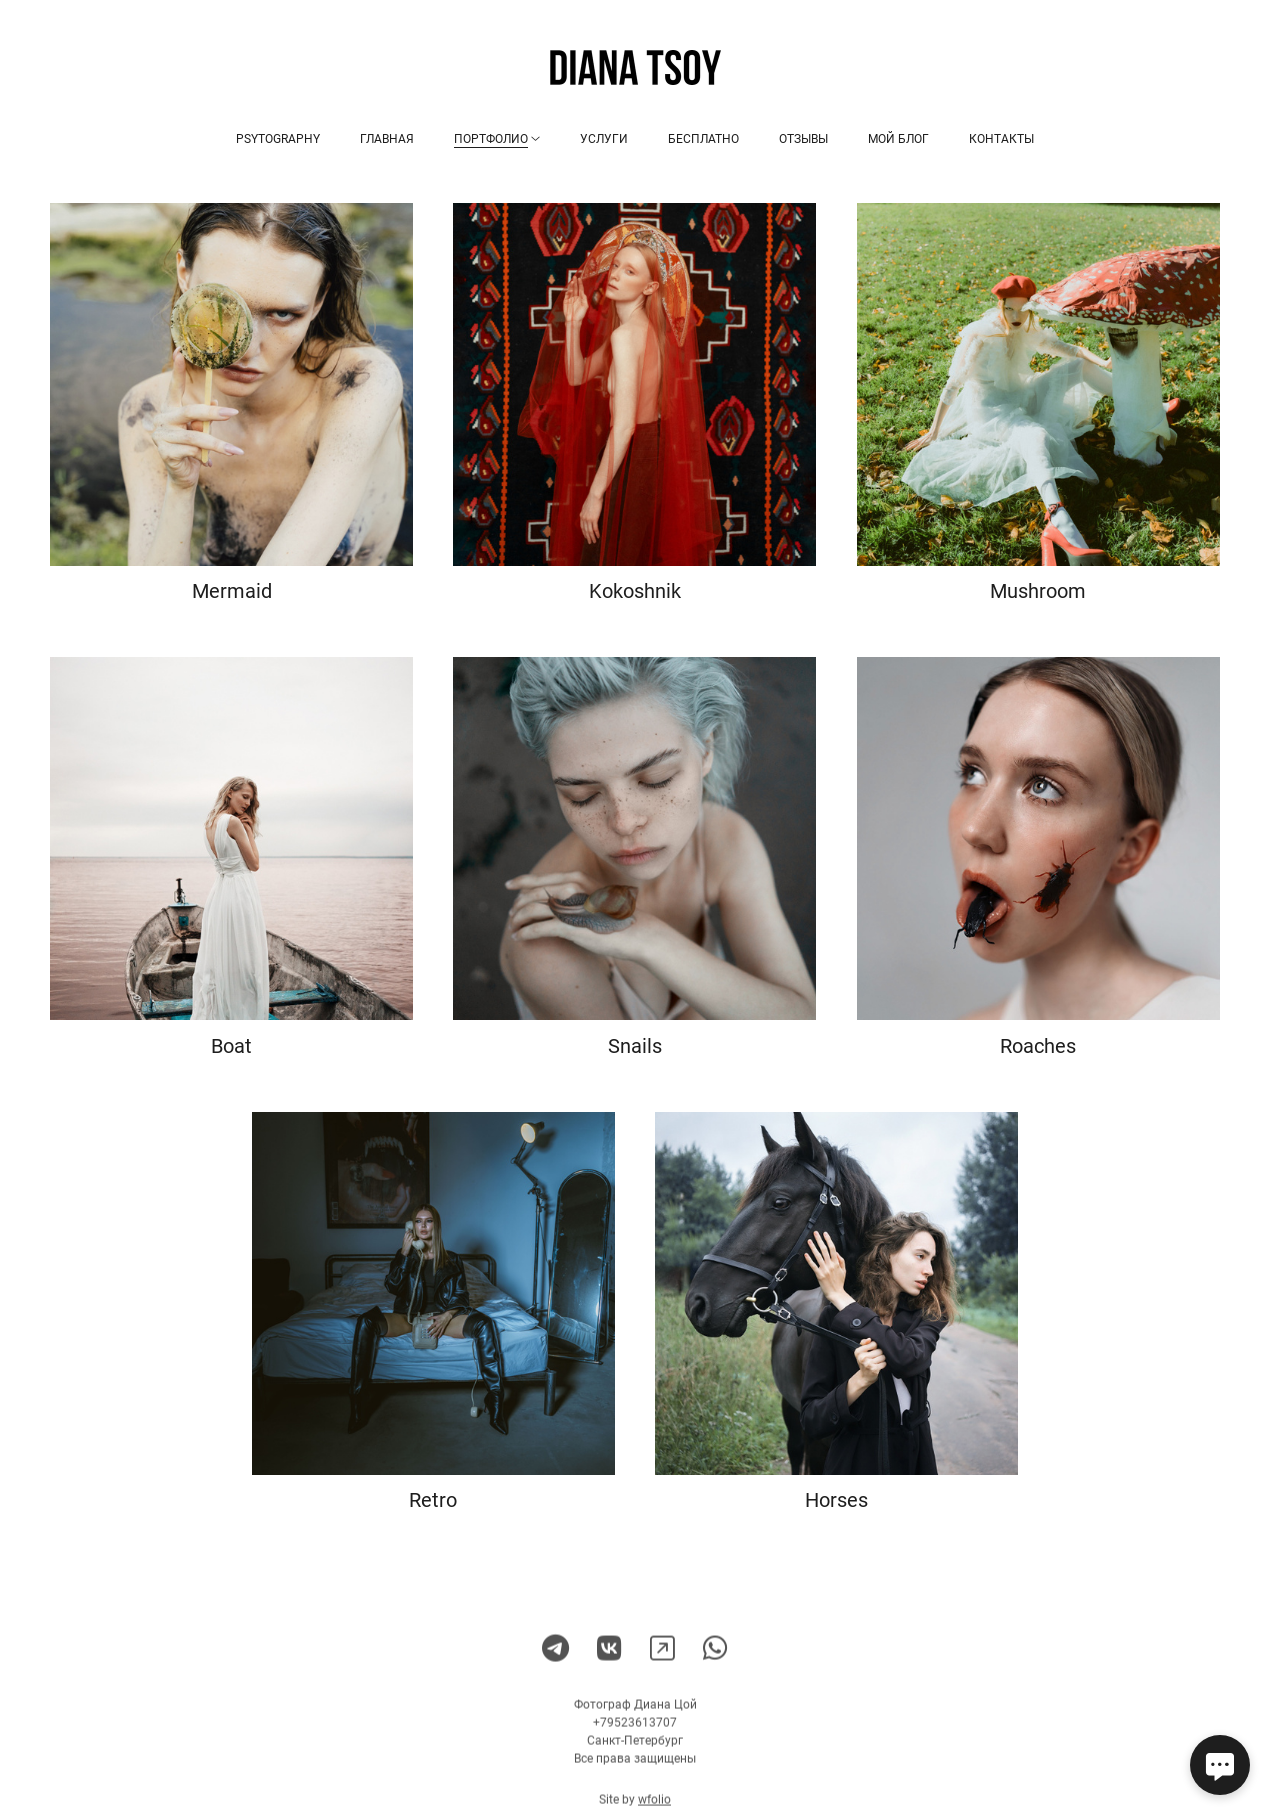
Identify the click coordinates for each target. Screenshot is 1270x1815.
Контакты (1001, 139)
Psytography (278, 139)
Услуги (604, 139)
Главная (387, 139)
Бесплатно (703, 139)
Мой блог (898, 139)
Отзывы (803, 139)
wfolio (654, 1807)
